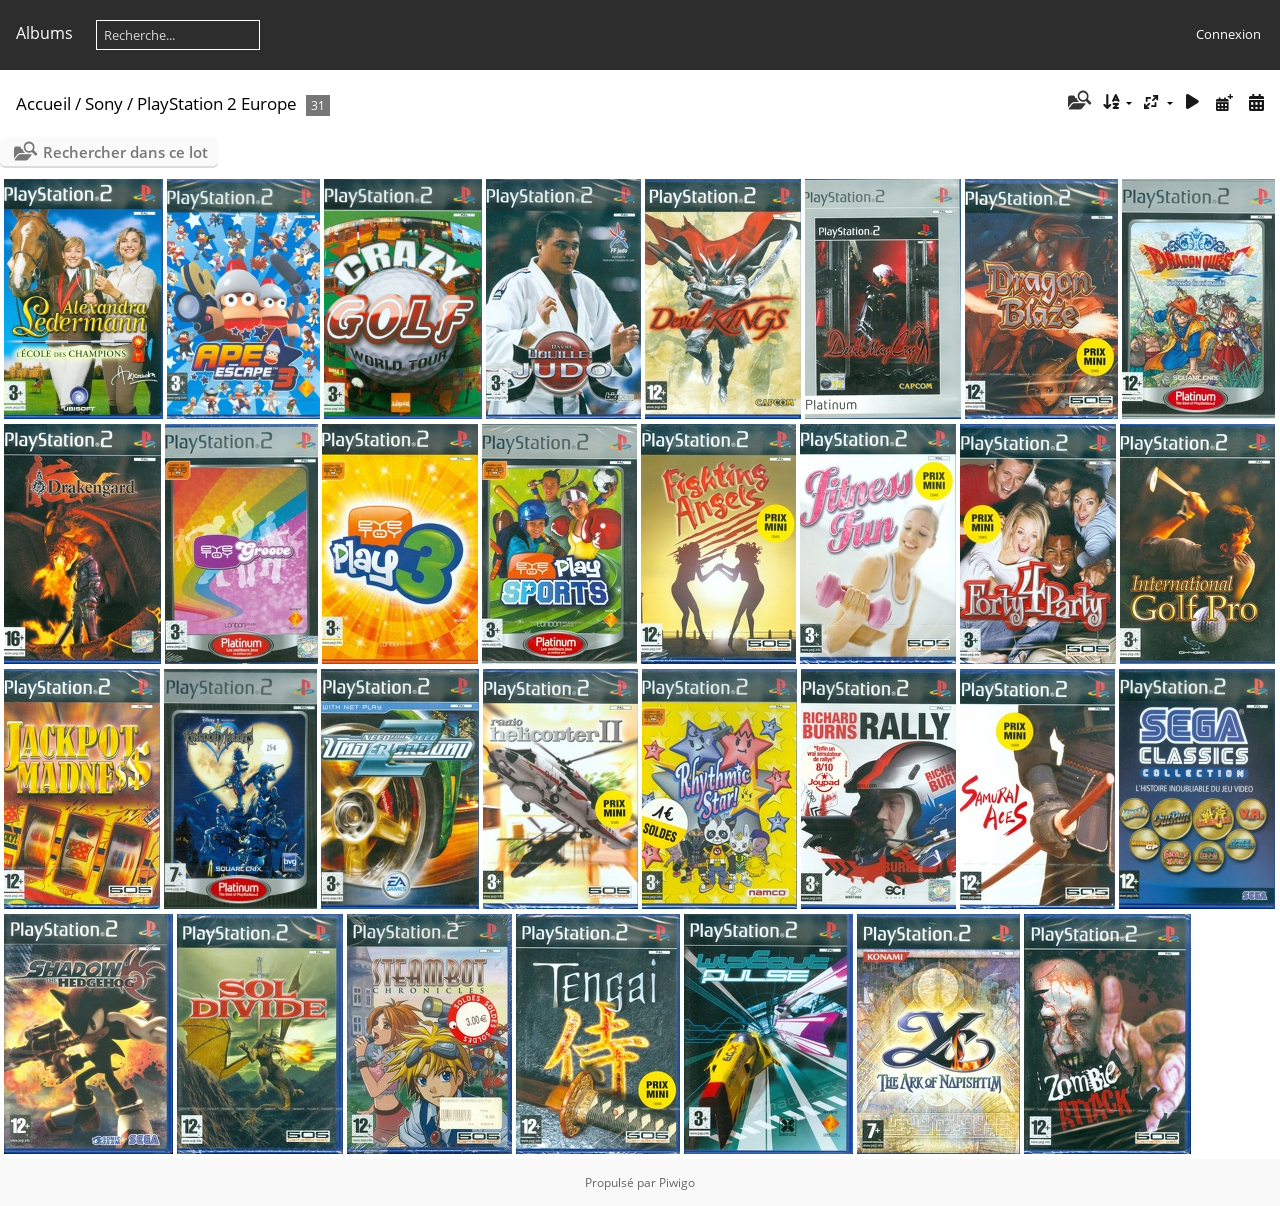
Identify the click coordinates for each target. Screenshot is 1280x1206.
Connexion (1228, 34)
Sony (104, 103)
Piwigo (677, 1182)
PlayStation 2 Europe (217, 103)
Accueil (43, 103)
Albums (44, 33)
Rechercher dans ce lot (125, 152)
